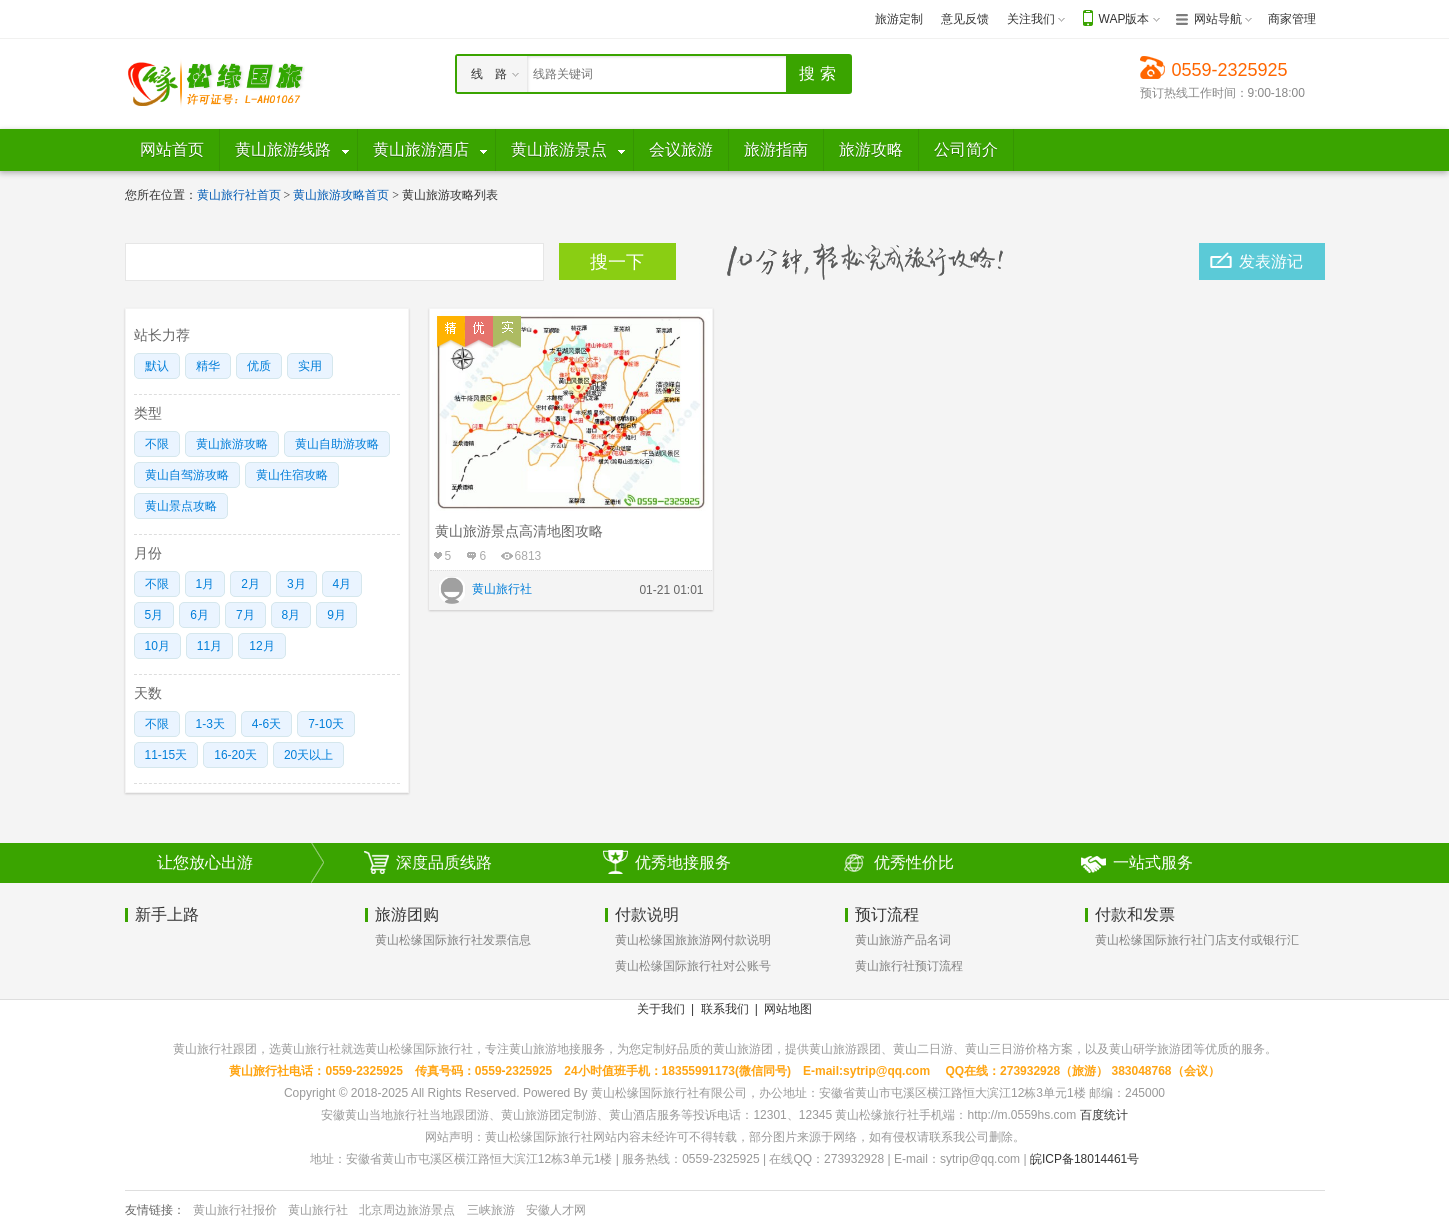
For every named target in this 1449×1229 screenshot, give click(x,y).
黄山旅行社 (318, 1210)
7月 (245, 615)
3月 (296, 584)
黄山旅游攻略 (232, 444)
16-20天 (235, 755)
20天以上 (308, 755)
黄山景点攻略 (181, 506)
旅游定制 (899, 19)
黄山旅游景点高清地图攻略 (519, 531)
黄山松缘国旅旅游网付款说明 (693, 940)
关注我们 (1031, 19)
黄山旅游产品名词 (903, 940)
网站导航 (1218, 19)
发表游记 (1271, 261)
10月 (157, 646)
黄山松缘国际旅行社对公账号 (693, 966)
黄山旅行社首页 (239, 195)
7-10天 (326, 724)
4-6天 (266, 724)
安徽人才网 (556, 1210)
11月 (209, 646)
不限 (157, 444)
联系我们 (725, 1009)
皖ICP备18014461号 (1084, 1159)
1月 (205, 584)
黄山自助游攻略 (337, 444)
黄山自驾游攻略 (187, 475)
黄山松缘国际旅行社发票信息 (453, 940)
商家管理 (1292, 19)
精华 (208, 366)
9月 (336, 615)
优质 (259, 366)
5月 (154, 615)
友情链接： (155, 1210)
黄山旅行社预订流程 (909, 966)
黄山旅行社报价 (235, 1210)
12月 (261, 646)
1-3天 (210, 724)
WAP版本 (1124, 19)
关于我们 (661, 1009)
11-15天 (166, 755)
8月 (291, 615)
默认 (157, 366)
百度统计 (1104, 1115)
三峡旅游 (491, 1210)
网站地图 (788, 1009)
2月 (250, 584)
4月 (342, 584)
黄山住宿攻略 (292, 475)
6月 (199, 615)
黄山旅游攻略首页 (341, 195)
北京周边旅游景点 (407, 1210)
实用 (310, 366)
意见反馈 (965, 19)
